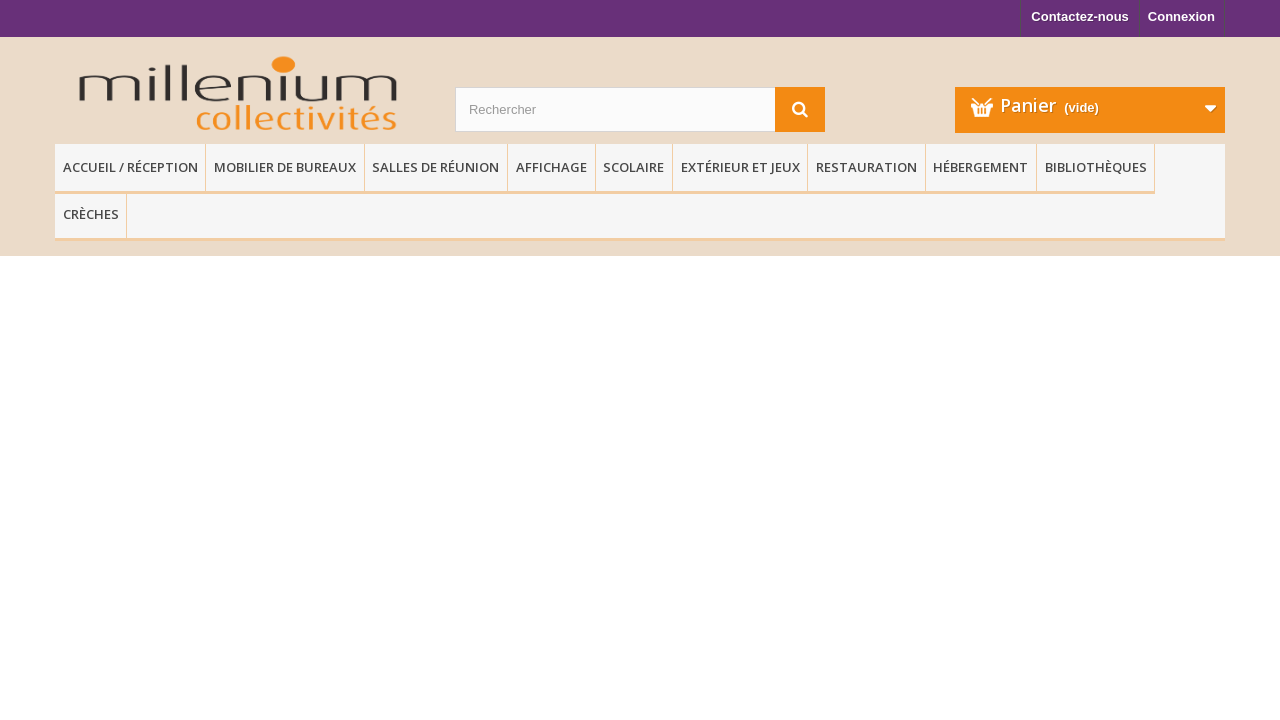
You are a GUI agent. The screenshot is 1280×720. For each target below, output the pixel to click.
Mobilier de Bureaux (285, 167)
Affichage (551, 167)
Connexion (1181, 16)
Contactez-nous (1080, 16)
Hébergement (980, 167)
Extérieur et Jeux (740, 167)
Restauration (866, 167)
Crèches (91, 214)
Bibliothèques (1096, 167)
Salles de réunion (435, 167)
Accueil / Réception (130, 167)
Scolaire (633, 167)
